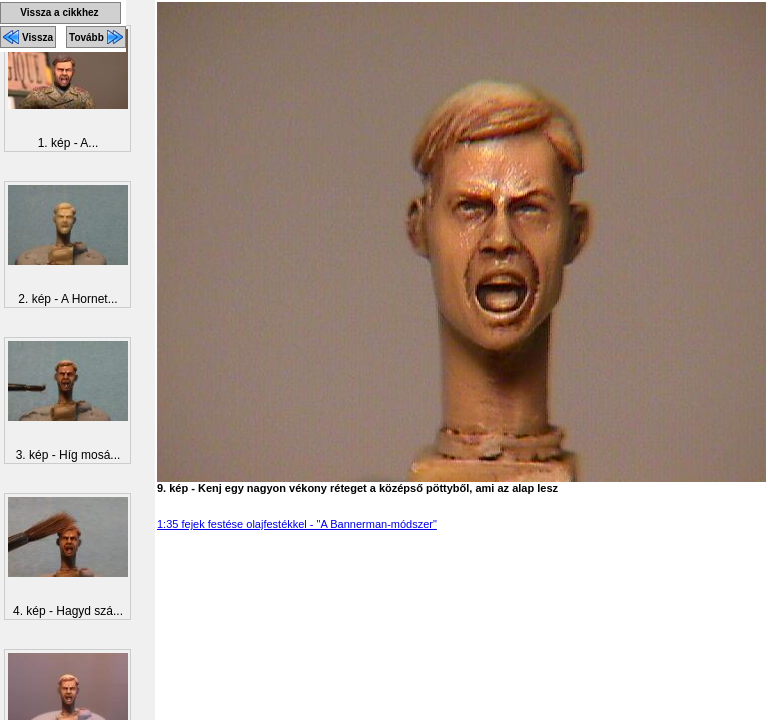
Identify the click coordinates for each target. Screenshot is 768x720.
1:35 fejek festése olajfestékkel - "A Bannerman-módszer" (297, 524)
